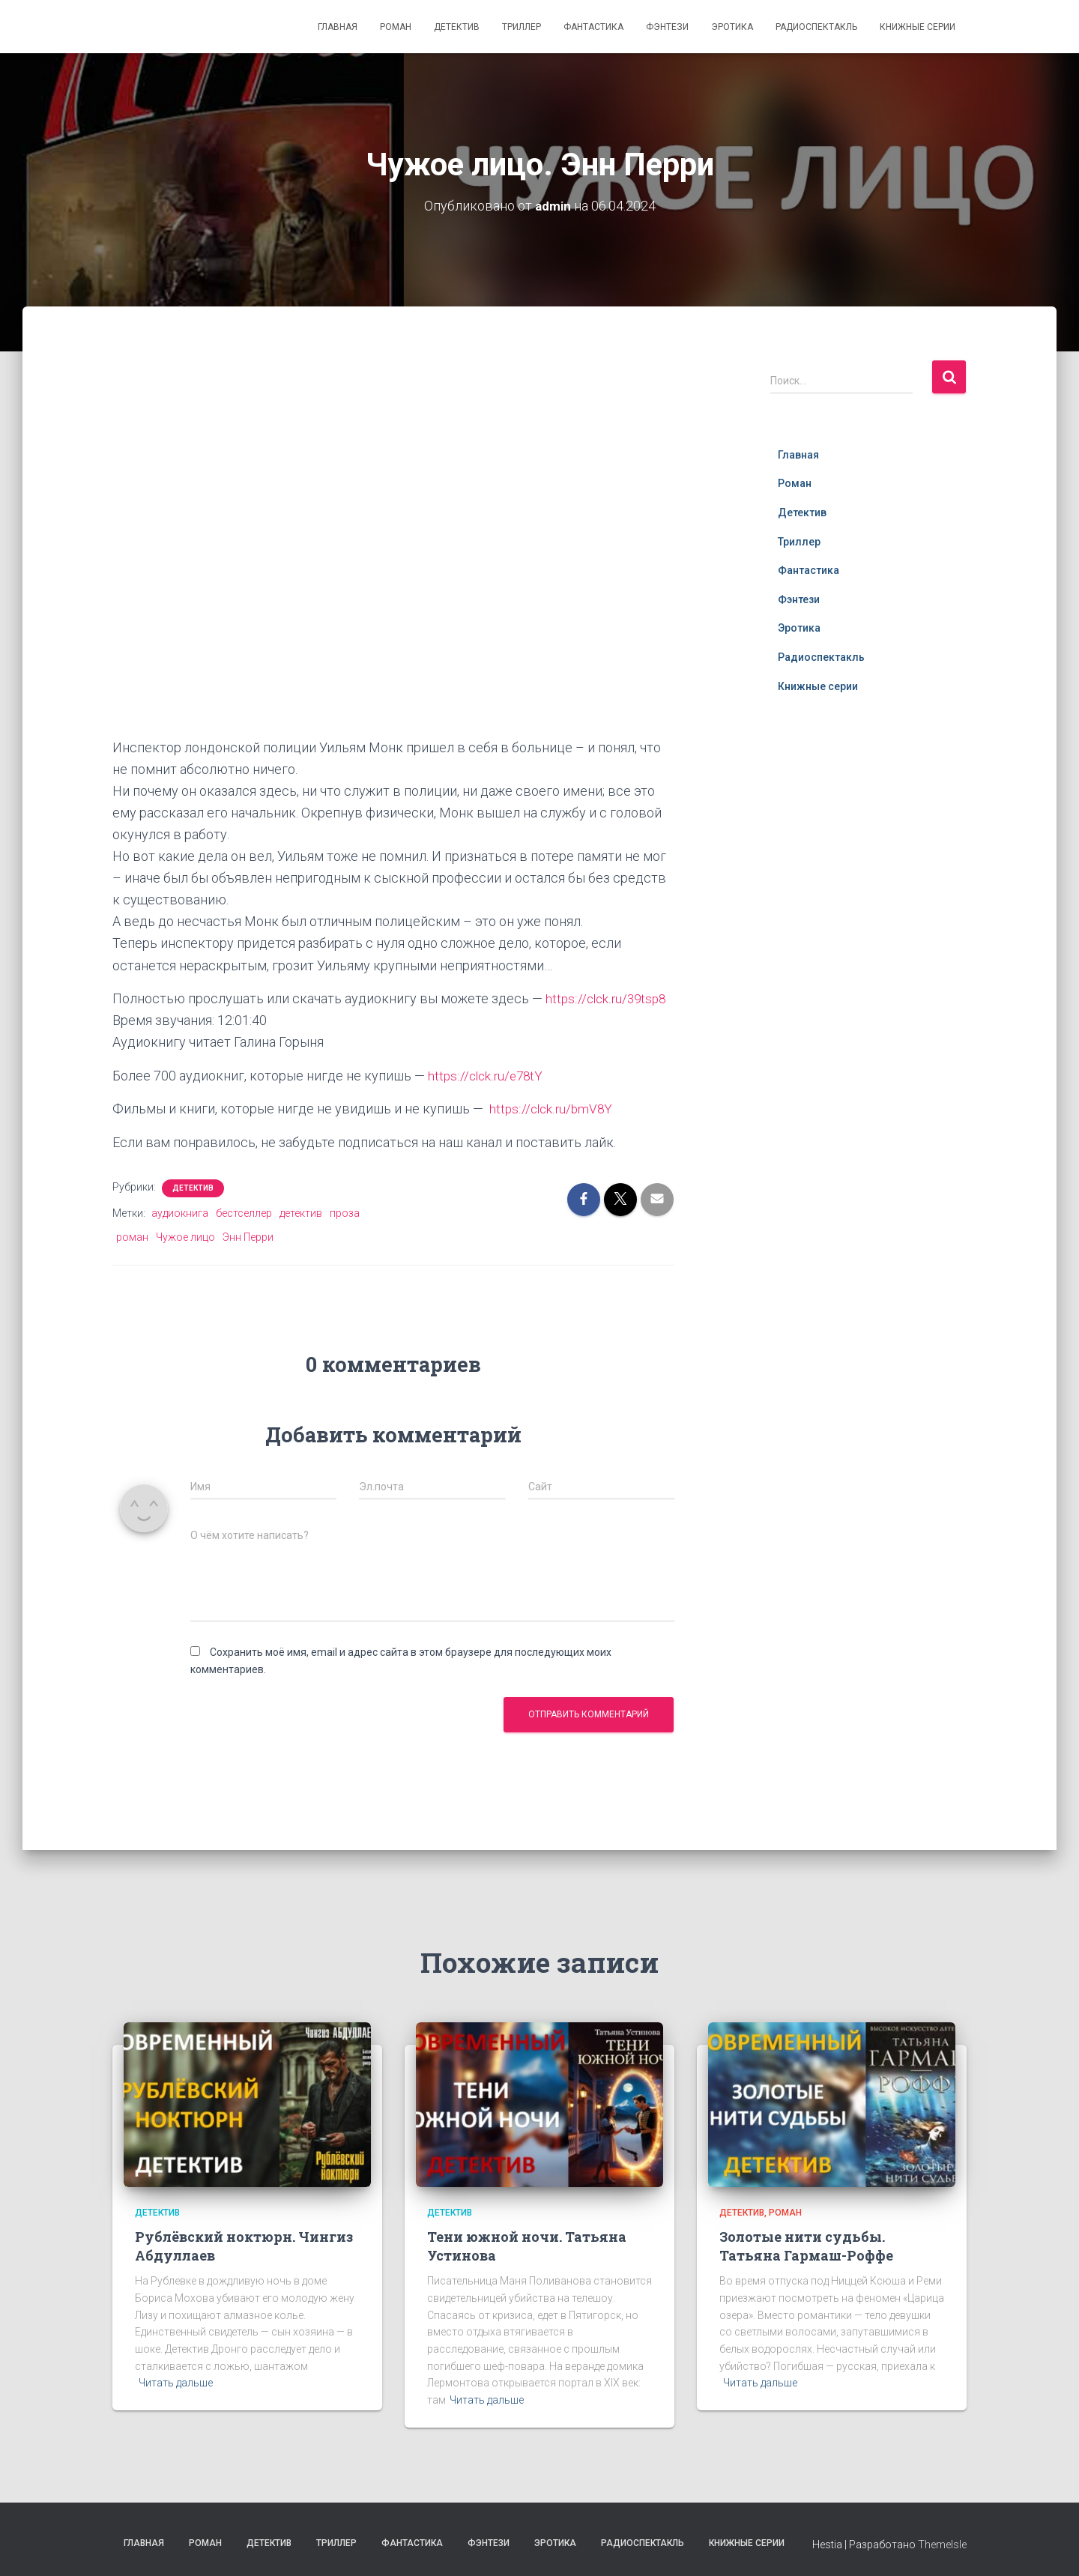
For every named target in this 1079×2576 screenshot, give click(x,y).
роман (132, 1236)
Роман (395, 27)
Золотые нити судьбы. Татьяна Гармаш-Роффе (806, 2244)
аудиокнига (179, 1212)
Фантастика (593, 27)
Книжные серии (917, 27)
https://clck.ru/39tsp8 (608, 998)
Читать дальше (176, 2381)
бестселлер (244, 1212)
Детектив (457, 27)
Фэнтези (667, 27)
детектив (300, 1212)
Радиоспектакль (816, 27)
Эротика (732, 27)
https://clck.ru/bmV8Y (552, 1108)
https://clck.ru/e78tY (487, 1075)
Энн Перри (248, 1236)
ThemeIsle (942, 2543)
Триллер (521, 27)
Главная (337, 27)
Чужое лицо (185, 1236)
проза (345, 1212)
